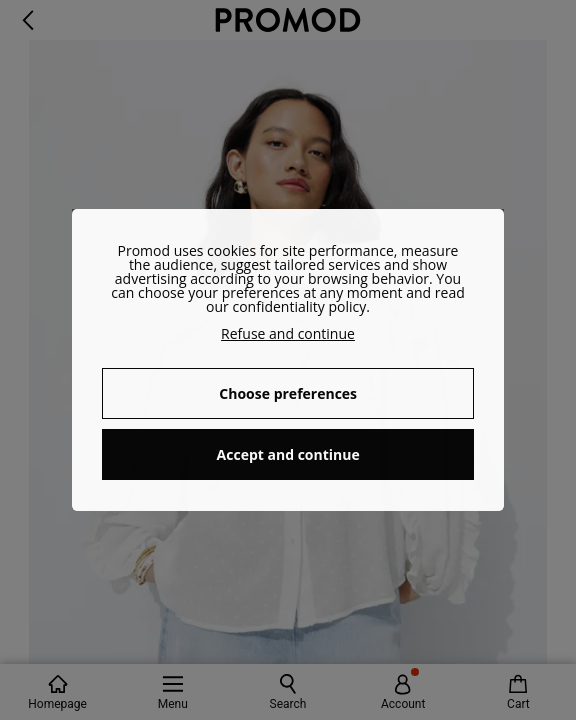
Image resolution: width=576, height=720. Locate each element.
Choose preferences (288, 393)
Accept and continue (288, 454)
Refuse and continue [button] (288, 333)
